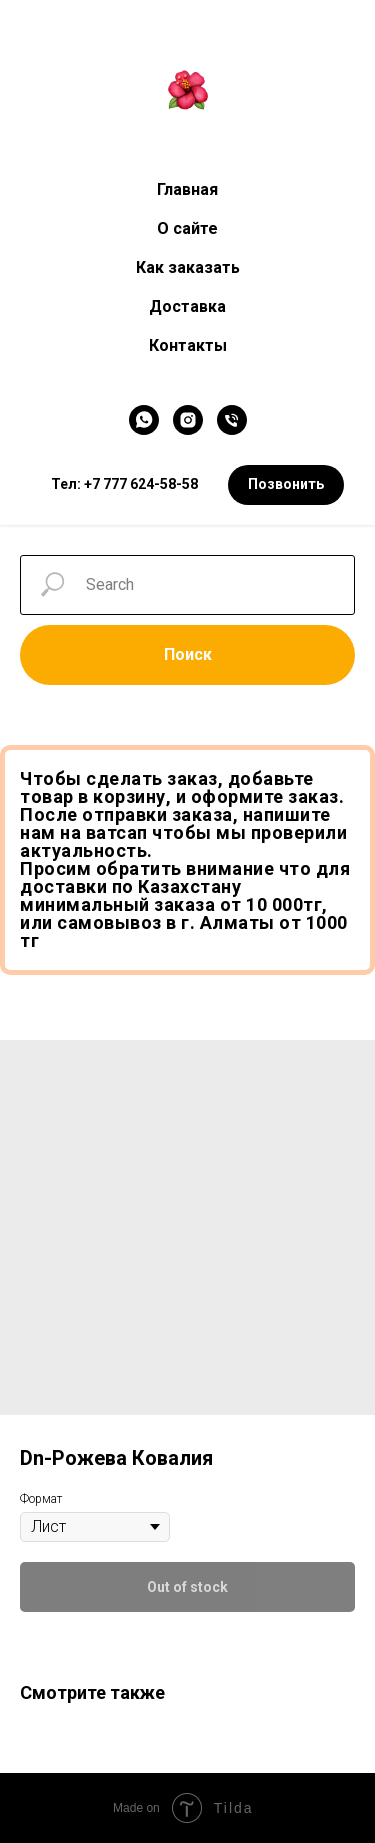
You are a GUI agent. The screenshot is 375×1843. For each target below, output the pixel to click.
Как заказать (188, 267)
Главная (187, 189)
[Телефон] (232, 420)
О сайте (187, 228)
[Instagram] (188, 420)
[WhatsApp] (144, 420)
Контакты (188, 345)
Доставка (187, 306)
